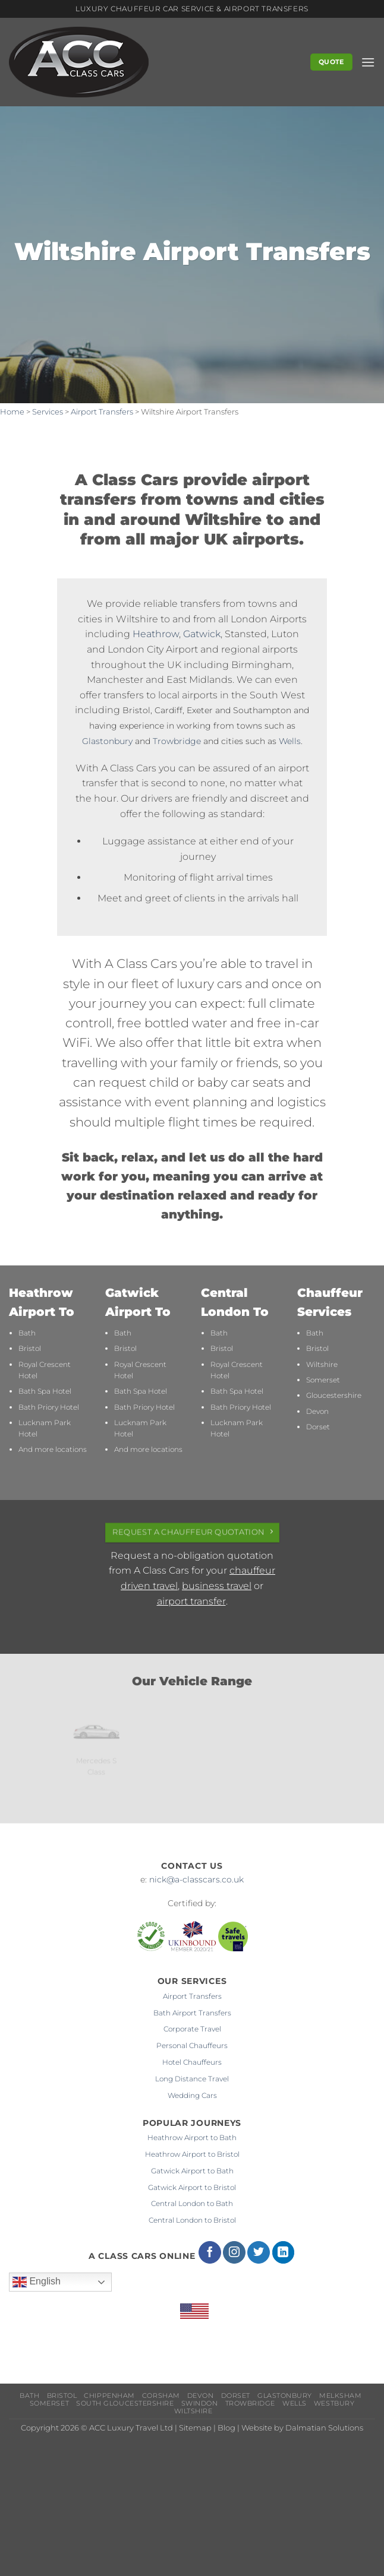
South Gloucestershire (125, 2403)
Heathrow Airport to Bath (192, 2137)
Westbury (334, 2403)
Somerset (323, 1379)
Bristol (29, 1348)
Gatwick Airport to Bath (192, 2170)
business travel (216, 1585)
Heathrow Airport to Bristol (192, 2154)
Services (47, 411)
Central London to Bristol (192, 2220)
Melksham (340, 2396)
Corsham (161, 2396)
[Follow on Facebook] (210, 2252)
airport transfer (191, 1601)
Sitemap (195, 2427)
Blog (226, 2427)
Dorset (318, 1426)
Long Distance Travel (192, 2078)
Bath (27, 1332)
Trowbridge (177, 741)
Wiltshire (322, 1364)
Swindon (199, 2403)
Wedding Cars (192, 2095)
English (36, 2282)
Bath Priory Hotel (48, 1407)
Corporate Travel (192, 2028)
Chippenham (109, 2396)
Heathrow (156, 634)
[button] (368, 62)
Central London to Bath (192, 2203)
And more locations (52, 1449)
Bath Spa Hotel (44, 1391)
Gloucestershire (333, 1395)
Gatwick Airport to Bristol (192, 2187)
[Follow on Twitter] (258, 2252)
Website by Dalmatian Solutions (302, 2427)
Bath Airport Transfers (192, 2012)
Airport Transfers (102, 411)
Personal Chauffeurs (192, 2045)
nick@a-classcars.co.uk (196, 1879)
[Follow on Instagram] (234, 2252)
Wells (290, 741)
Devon (317, 1411)
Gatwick (202, 634)
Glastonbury (107, 741)
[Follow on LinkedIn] (283, 2252)
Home (12, 411)
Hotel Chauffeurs (192, 2062)
